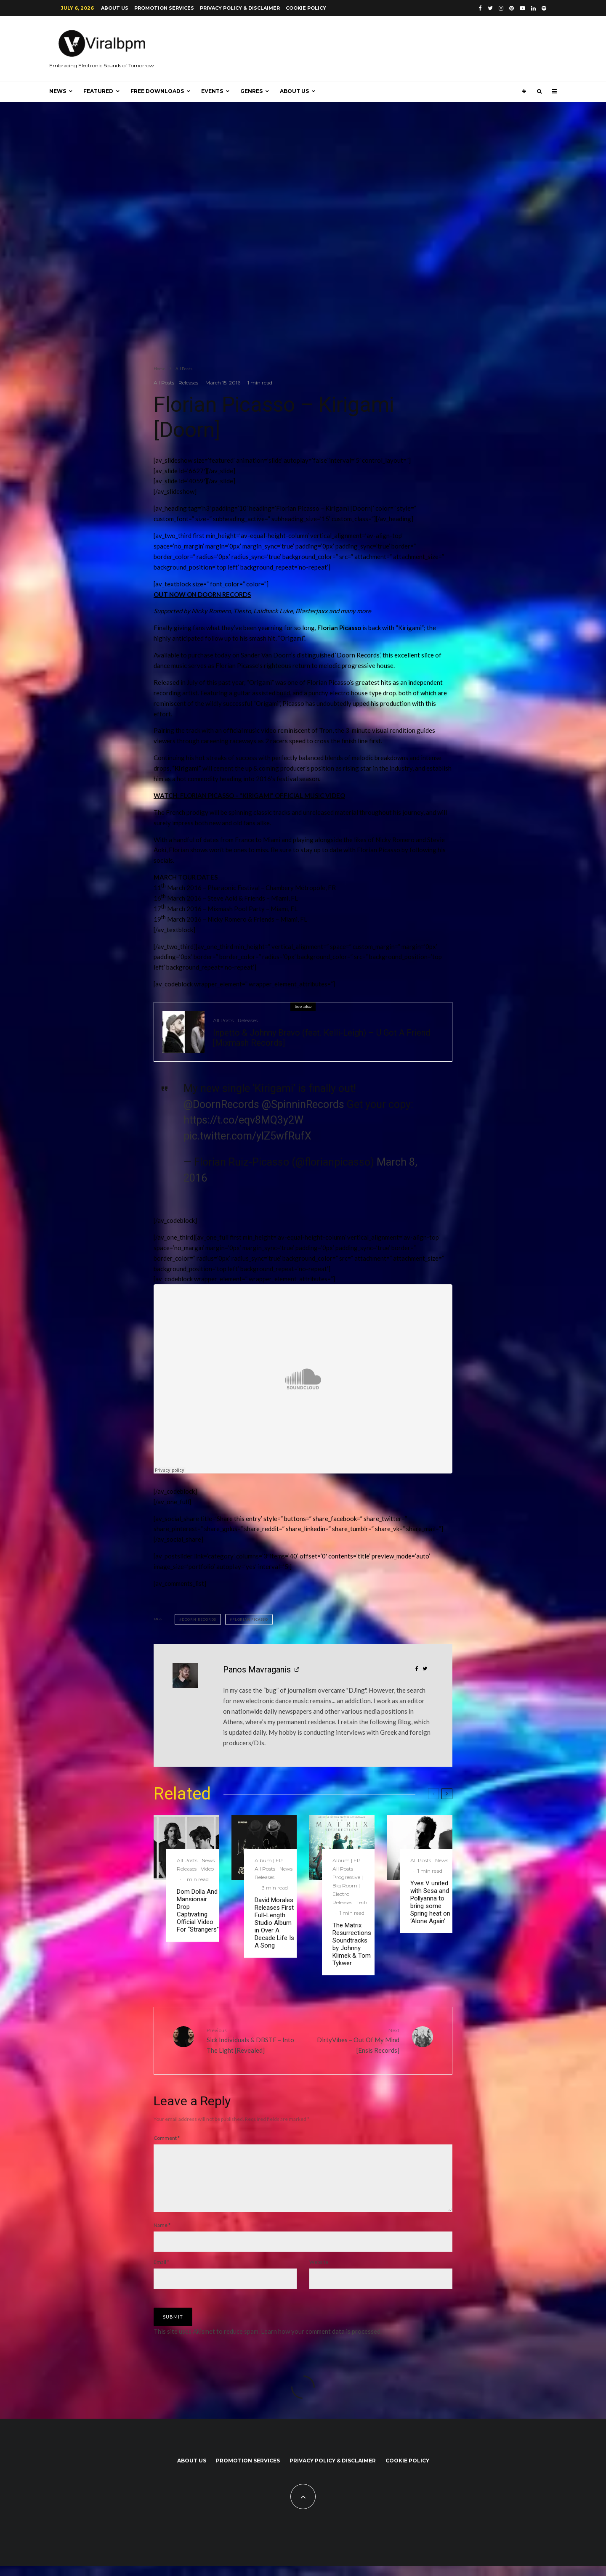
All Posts (164, 382)
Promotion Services (164, 8)
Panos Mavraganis (257, 1669)
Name (162, 2235)
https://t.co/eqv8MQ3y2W (243, 1120)
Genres (251, 91)
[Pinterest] (511, 8)
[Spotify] (544, 8)
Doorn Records (199, 1619)
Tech (361, 1902)
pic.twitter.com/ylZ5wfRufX (247, 1136)
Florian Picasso (250, 1619)
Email (161, 2272)
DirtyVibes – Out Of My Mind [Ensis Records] (354, 2040)
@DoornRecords (221, 1104)
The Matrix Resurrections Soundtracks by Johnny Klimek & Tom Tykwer (351, 1944)
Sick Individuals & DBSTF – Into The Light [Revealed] (252, 2040)
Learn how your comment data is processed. (321, 2341)
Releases (188, 382)
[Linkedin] (533, 8)
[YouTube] (522, 8)
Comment (167, 2138)
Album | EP (269, 1860)
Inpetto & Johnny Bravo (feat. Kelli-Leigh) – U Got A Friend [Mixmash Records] (321, 1038)
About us (114, 8)
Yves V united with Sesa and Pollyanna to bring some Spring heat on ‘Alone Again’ (430, 1902)
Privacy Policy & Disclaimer (240, 8)
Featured (98, 91)
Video (207, 1869)
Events (212, 91)
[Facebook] (480, 8)
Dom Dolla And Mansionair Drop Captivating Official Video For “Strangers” (198, 1910)
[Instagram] (501, 8)
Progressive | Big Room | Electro (347, 1885)
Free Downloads (157, 91)
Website (318, 2272)
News (57, 91)
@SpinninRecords (303, 1104)
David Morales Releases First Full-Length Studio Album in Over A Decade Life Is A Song (274, 1922)
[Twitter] (490, 8)
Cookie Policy (306, 8)
